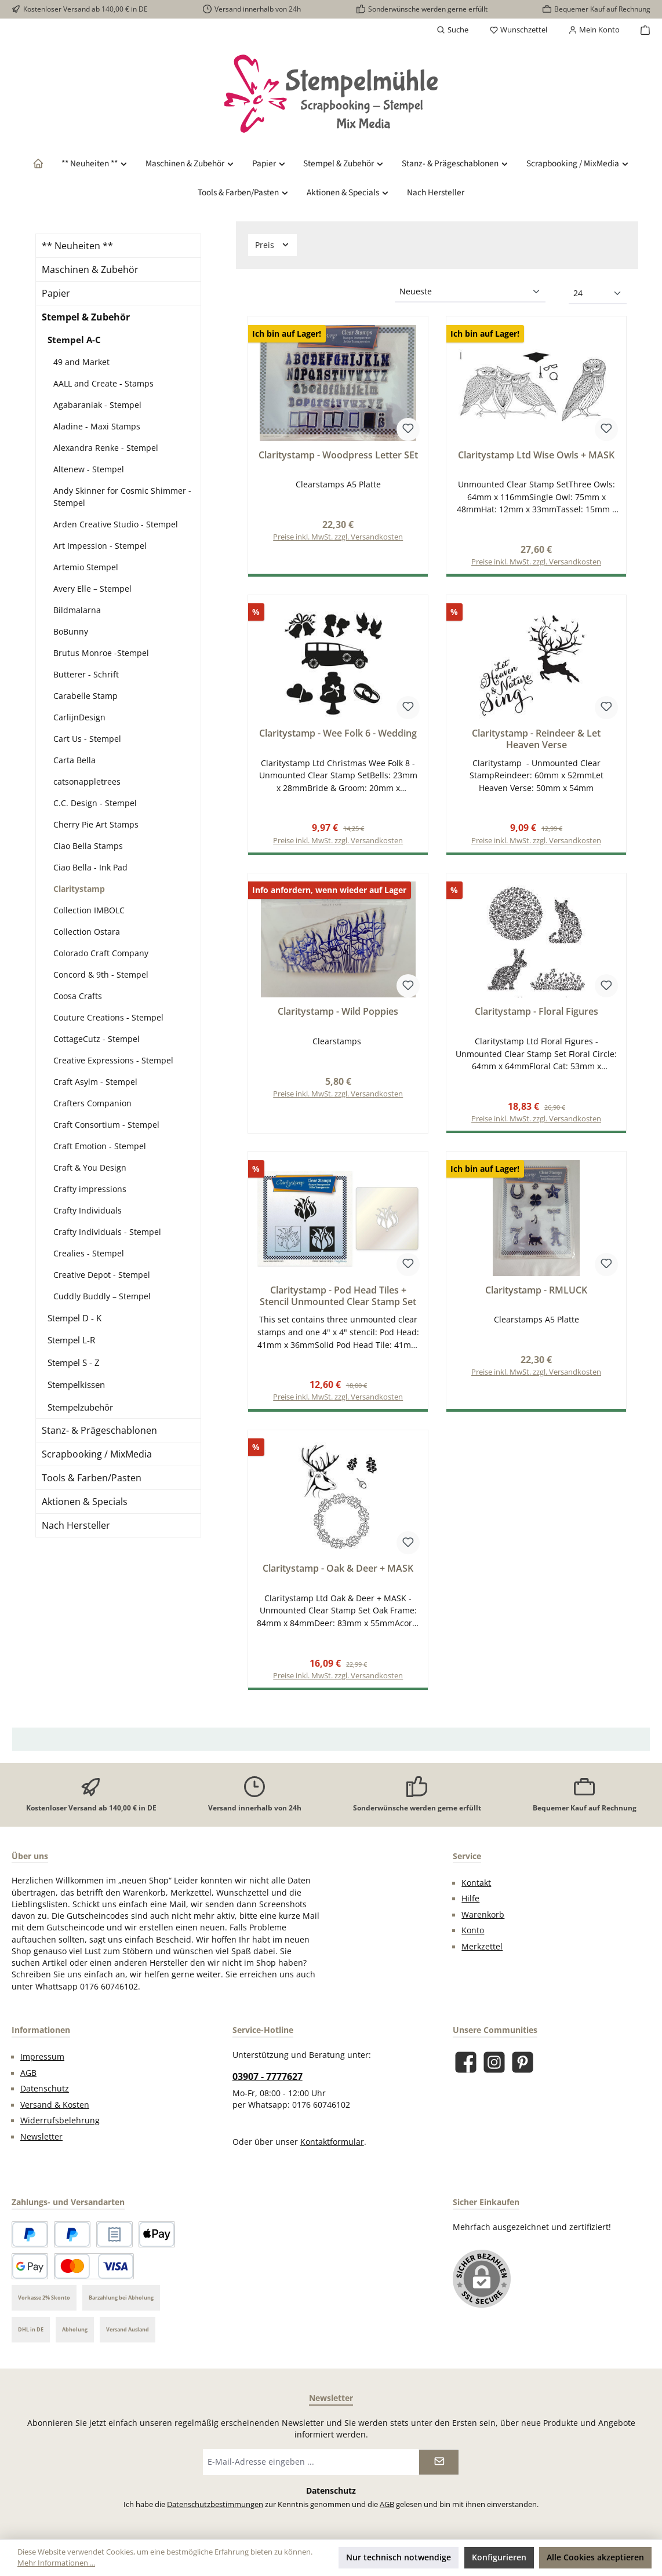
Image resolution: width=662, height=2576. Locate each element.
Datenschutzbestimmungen (215, 2510)
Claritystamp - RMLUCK (536, 1294)
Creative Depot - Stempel (101, 1274)
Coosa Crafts (77, 995)
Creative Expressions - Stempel (113, 1060)
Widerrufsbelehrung (60, 2126)
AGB (28, 2079)
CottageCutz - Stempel (96, 1038)
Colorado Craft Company (100, 953)
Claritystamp (79, 888)
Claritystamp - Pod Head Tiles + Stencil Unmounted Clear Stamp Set (338, 1299)
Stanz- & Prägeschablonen (99, 1430)
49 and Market (81, 361)
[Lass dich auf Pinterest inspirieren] (523, 2068)
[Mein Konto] (594, 30)
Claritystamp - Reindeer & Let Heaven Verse (536, 740)
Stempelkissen (76, 1384)
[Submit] (439, 2468)
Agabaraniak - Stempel (97, 404)
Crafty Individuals (87, 1210)
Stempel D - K (74, 1318)
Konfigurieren (499, 2557)
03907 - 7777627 (267, 2082)
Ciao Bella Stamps (88, 845)
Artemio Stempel (85, 567)
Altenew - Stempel (88, 469)
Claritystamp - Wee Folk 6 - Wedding (338, 735)
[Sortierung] (470, 292)
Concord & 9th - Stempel (100, 974)
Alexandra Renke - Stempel (105, 447)
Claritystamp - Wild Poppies (338, 1014)
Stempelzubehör (80, 1407)
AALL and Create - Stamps (103, 383)
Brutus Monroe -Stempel (101, 652)
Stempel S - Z (74, 1362)
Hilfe (470, 1904)
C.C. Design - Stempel (95, 802)
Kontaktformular (332, 2148)
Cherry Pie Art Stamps (96, 824)
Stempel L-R (71, 1340)
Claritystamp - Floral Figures (536, 1014)
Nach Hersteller (76, 1525)
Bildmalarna (77, 609)
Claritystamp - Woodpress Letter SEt (338, 455)
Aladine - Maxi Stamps (96, 426)
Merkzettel (482, 1952)
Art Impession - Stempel (100, 545)
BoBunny (70, 631)
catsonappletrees (87, 781)
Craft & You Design (89, 1167)
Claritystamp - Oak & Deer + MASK (338, 1573)
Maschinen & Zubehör (90, 269)
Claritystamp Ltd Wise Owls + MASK (536, 455)
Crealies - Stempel (88, 1253)
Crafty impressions (89, 1188)
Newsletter (41, 2142)
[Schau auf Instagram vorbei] (494, 2068)
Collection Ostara (86, 931)
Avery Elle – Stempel (92, 588)
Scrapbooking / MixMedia (97, 1454)
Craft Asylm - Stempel (95, 1081)
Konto (472, 1936)
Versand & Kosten (54, 2110)
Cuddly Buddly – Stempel (102, 1296)
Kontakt (476, 1888)
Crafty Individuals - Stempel (107, 1231)
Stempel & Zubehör (86, 317)
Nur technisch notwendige (398, 2557)
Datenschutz (44, 2094)
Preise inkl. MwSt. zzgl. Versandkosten (338, 538)
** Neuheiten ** (77, 245)
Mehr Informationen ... (56, 2563)
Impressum (42, 2062)
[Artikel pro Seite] (598, 293)
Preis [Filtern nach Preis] (272, 244)
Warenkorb (482, 1920)
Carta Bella (74, 760)
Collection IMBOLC (89, 910)
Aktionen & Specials (85, 1501)
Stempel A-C (74, 339)
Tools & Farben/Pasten (91, 1477)
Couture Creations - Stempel (108, 1017)
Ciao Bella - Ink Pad (90, 867)
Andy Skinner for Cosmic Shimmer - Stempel (122, 496)
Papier (56, 293)
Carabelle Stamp (85, 695)
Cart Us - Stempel (87, 738)
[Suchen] (452, 30)
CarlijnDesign (79, 717)
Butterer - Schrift (86, 674)
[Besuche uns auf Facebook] (466, 2068)
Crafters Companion (92, 1103)
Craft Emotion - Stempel (99, 1146)
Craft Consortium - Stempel (106, 1124)
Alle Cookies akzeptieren (595, 2557)
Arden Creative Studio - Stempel (115, 524)
